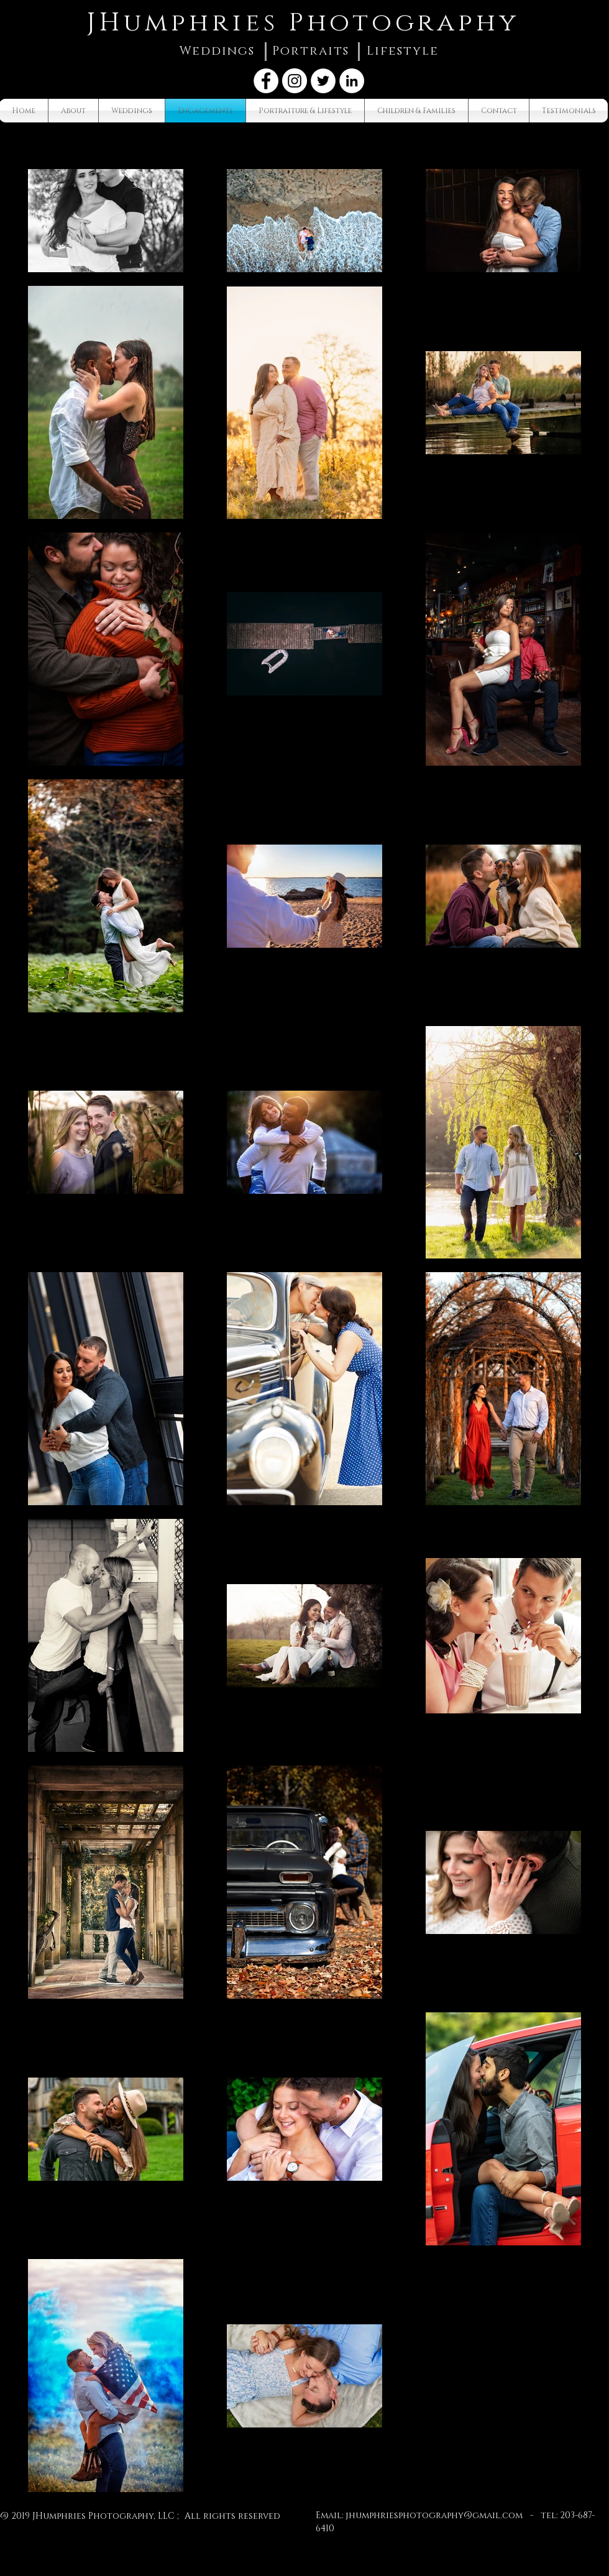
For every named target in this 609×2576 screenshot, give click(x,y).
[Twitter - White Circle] (323, 80)
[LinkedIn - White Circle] (351, 80)
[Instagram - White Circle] (294, 80)
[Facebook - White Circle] (266, 80)
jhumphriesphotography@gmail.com (434, 2515)
